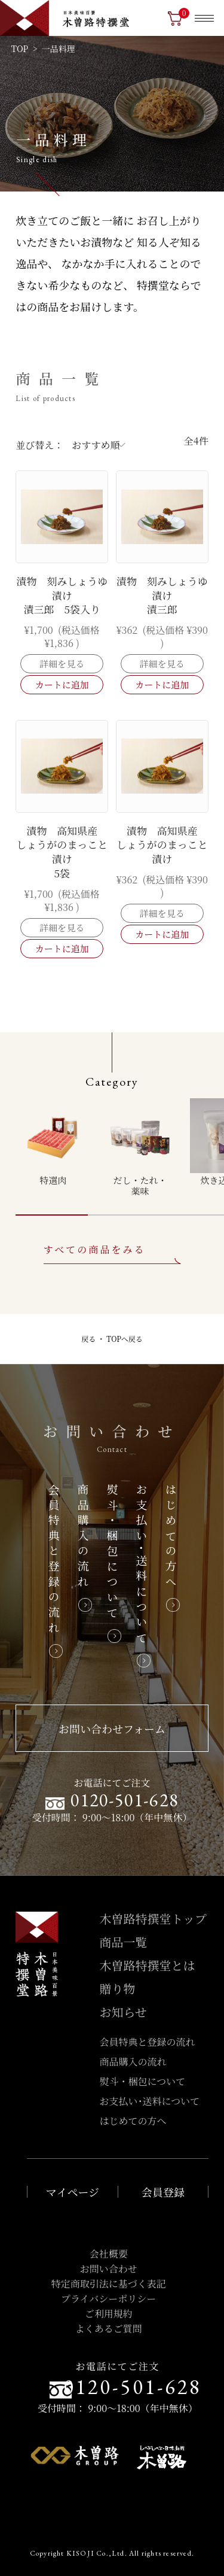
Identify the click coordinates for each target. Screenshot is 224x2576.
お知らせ (123, 2012)
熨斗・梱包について (143, 2081)
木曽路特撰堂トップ (153, 1918)
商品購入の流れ (133, 2061)
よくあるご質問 (108, 2328)
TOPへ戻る (124, 1338)
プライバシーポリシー (108, 2298)
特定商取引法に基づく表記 (108, 2284)
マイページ (72, 2192)
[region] (120, 1147)
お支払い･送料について (150, 2101)
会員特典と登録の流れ (147, 2042)
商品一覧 (124, 1942)
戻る (88, 1338)
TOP (20, 48)
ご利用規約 (109, 2313)
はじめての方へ (133, 2121)
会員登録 (163, 2192)
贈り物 (118, 1988)
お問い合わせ (108, 2269)
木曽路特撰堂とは (147, 1965)
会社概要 (109, 2254)
